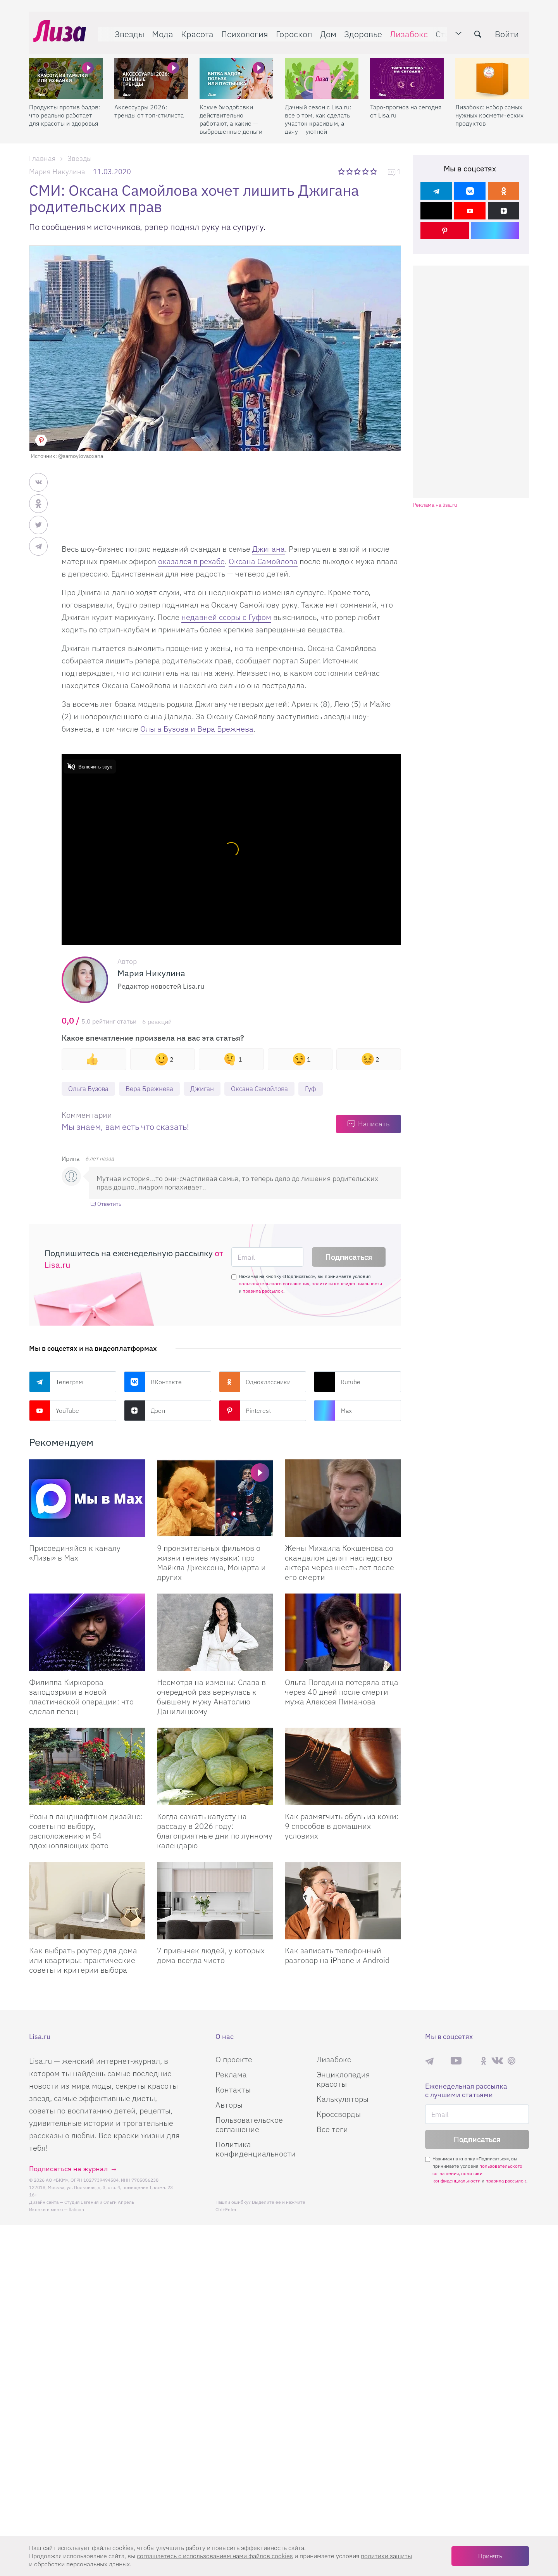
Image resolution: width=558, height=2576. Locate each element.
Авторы (229, 2105)
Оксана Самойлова (263, 561)
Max (333, 1411)
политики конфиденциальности (347, 1284)
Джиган (210, 1088)
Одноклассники (255, 1382)
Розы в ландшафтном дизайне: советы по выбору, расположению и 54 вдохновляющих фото (86, 1831)
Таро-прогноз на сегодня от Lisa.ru (405, 102)
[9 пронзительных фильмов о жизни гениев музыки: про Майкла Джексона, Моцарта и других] (215, 1499)
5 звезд (374, 171)
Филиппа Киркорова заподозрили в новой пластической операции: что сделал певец (81, 1697)
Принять (490, 2556)
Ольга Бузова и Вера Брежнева (196, 728)
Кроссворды (339, 2115)
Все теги (332, 2130)
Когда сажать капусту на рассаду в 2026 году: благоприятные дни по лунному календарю (214, 1831)
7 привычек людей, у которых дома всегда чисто (211, 1956)
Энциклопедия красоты (343, 2080)
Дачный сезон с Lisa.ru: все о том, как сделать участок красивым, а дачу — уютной (318, 111)
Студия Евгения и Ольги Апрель (99, 2203)
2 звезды (350, 171)
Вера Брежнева (154, 1088)
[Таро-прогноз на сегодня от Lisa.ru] (407, 70)
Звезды (125, 29)
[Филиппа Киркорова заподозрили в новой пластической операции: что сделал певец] (87, 1633)
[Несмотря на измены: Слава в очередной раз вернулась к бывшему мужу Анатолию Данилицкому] (215, 1633)
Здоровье (359, 29)
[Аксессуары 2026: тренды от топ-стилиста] (151, 70)
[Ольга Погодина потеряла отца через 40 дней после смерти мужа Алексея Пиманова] (343, 1633)
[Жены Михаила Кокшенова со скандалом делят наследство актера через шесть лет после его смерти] (343, 1499)
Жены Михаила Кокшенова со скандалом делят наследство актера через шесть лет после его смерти (339, 1563)
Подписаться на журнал (68, 2169)
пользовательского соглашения (274, 1284)
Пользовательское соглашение (249, 2125)
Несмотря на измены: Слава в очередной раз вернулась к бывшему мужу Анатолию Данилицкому (211, 1697)
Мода (158, 29)
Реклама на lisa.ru (435, 505)
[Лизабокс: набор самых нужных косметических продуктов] (492, 70)
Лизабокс (405, 29)
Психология (240, 29)
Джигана (268, 549)
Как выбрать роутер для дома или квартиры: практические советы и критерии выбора (83, 1961)
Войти (511, 29)
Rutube (337, 1382)
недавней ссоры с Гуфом (226, 617)
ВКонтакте (153, 1382)
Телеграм (56, 1382)
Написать (373, 1124)
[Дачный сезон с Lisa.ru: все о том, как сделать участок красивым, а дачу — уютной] (321, 70)
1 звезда (342, 171)
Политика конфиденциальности (255, 2150)
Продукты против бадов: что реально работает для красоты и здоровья (64, 107)
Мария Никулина (57, 171)
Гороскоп (290, 29)
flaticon (76, 2210)
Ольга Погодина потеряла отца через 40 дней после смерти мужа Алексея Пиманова (341, 1693)
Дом (324, 29)
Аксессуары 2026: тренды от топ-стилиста (149, 102)
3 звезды (358, 171)
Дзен (144, 1411)
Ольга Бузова (90, 1088)
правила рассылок (263, 1292)
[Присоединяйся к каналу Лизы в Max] (87, 1499)
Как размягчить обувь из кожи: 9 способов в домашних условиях (342, 1827)
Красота (193, 29)
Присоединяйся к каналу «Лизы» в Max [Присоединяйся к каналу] (75, 1554)
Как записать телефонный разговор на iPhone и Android (337, 1956)
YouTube (54, 1411)
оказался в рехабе (191, 561)
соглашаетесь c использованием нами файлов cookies (215, 2556)
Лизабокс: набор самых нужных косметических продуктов (489, 107)
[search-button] (482, 30)
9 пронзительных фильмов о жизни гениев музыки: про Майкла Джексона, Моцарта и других (211, 1563)
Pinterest (245, 1411)
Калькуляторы (343, 2099)
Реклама (231, 2075)
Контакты (233, 2090)
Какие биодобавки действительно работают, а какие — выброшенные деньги (231, 111)
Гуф (325, 1088)
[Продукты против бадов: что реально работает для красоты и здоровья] (66, 70)
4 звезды (366, 171)
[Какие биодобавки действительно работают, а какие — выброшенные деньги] (236, 70)
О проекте (233, 2060)
